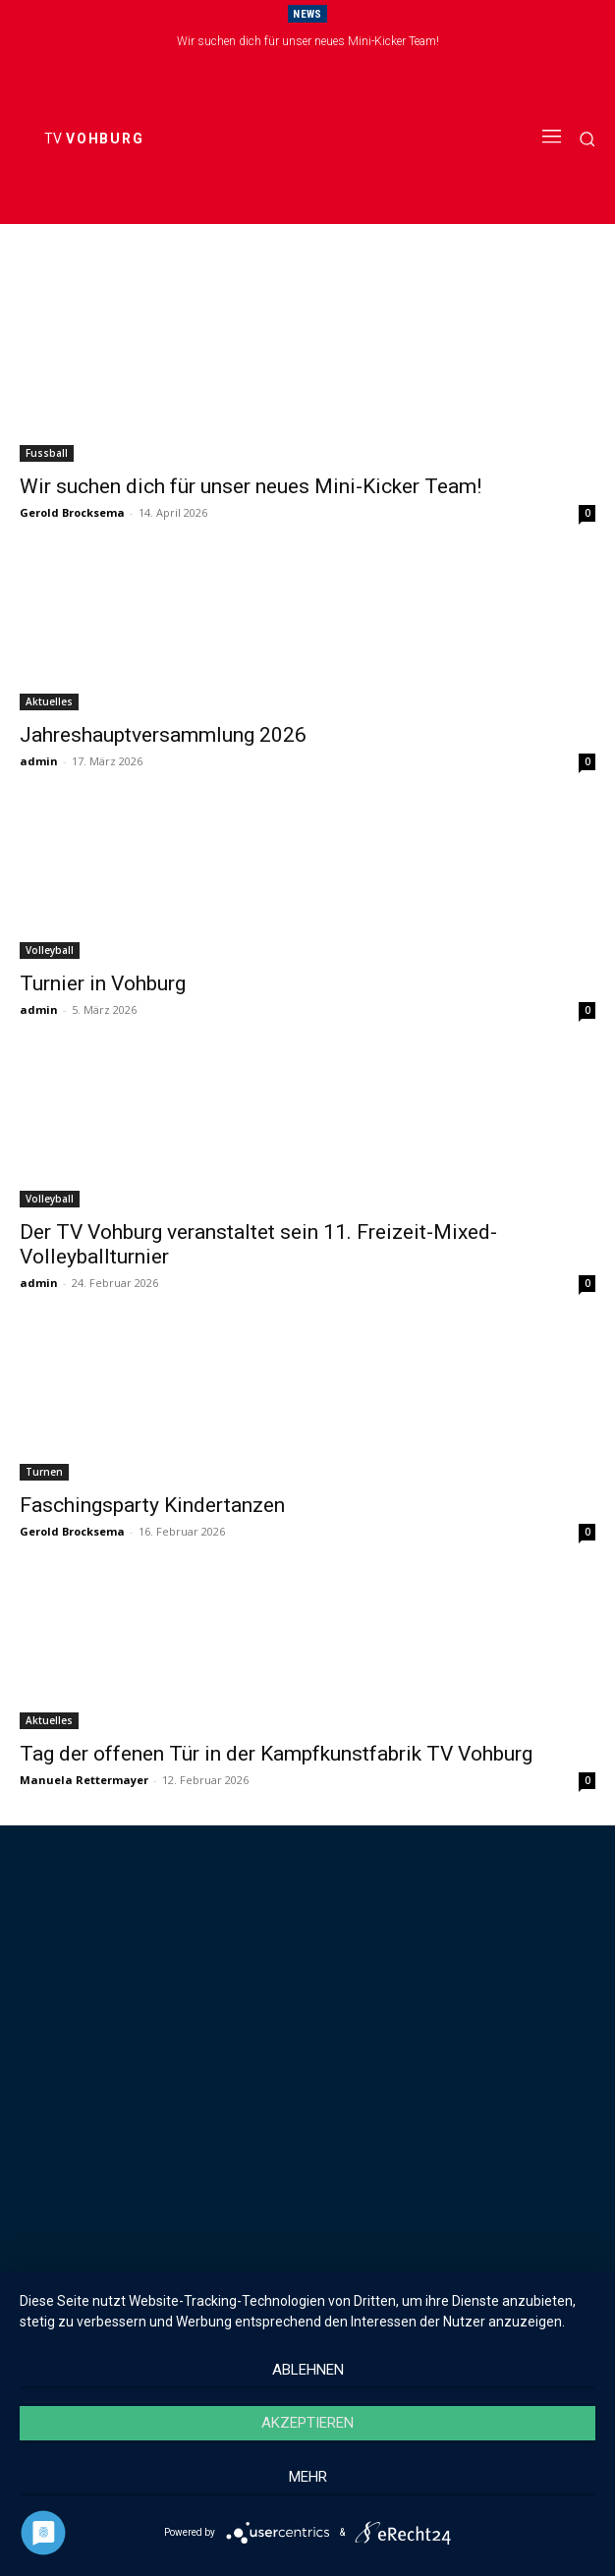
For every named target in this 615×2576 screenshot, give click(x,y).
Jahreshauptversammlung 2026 (163, 735)
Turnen (44, 1472)
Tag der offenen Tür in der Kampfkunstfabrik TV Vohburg (276, 1753)
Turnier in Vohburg (103, 983)
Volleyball (50, 950)
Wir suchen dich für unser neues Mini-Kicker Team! (308, 41)
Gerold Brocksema (72, 512)
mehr (308, 2477)
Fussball (47, 453)
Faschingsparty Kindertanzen (152, 1505)
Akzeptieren (307, 2423)
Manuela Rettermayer (84, 1779)
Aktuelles (49, 701)
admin (39, 761)
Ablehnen (308, 2370)
